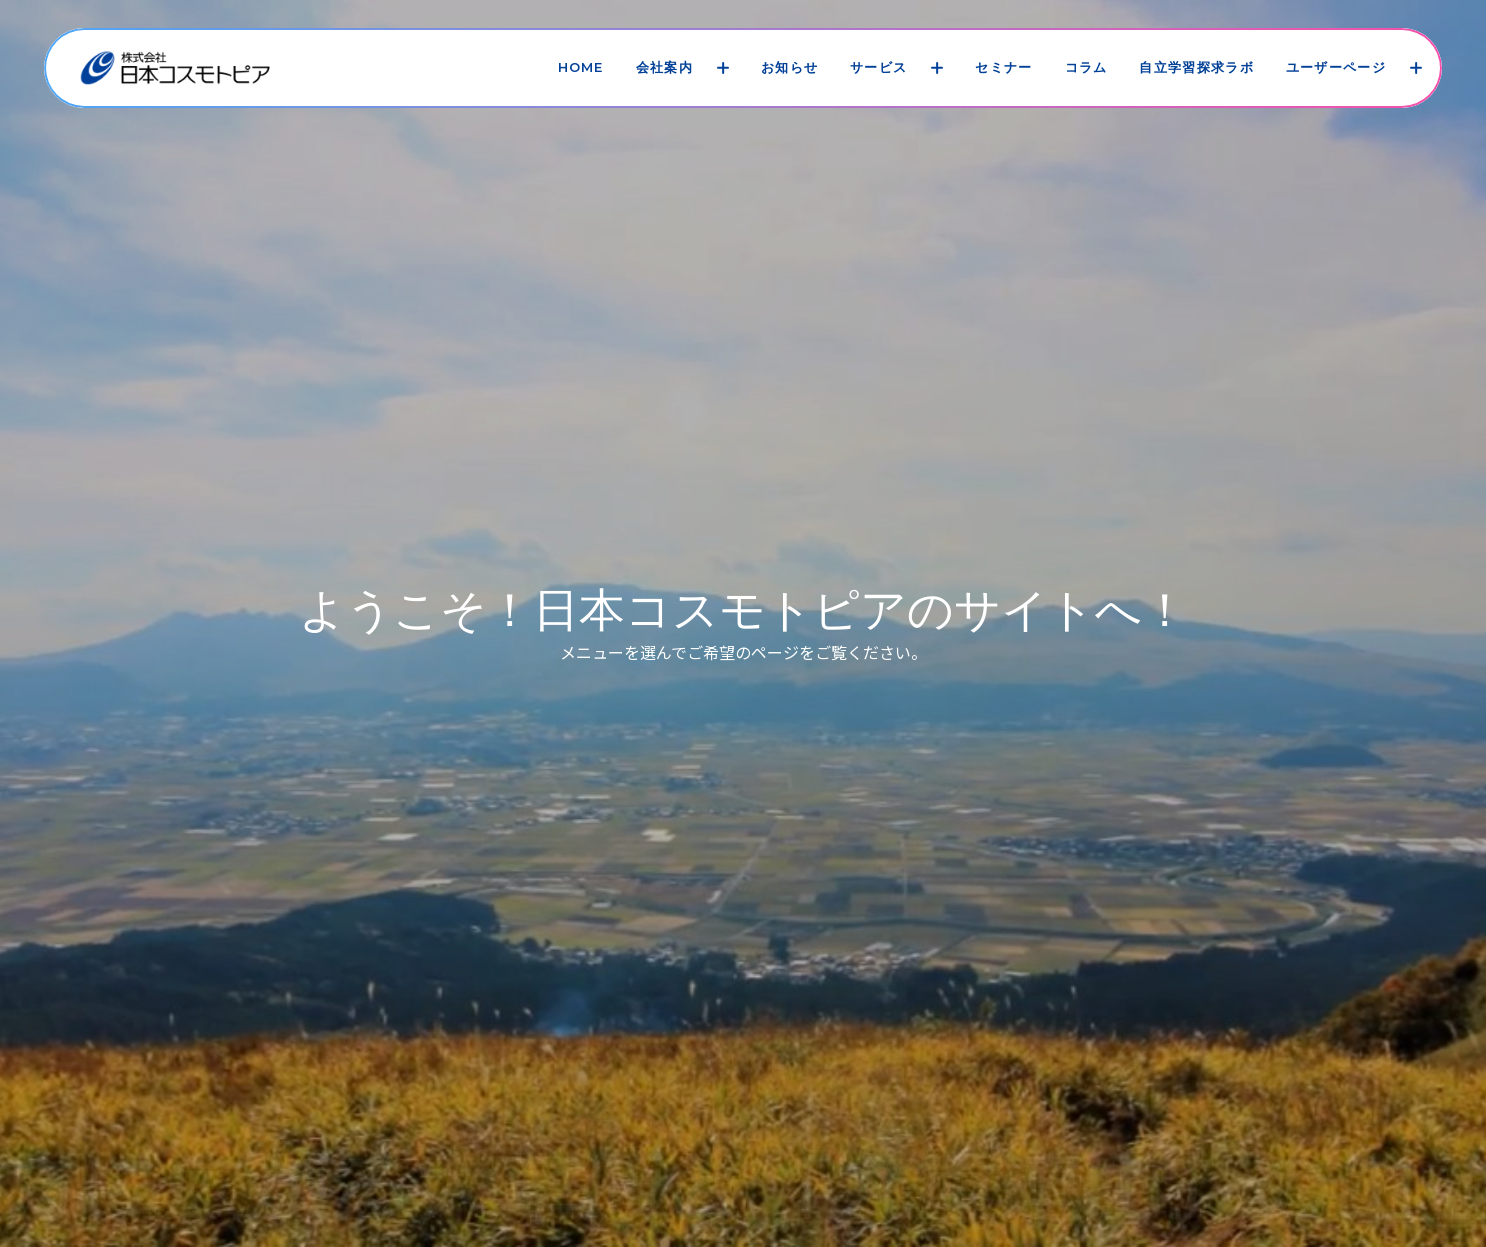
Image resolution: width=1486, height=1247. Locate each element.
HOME (581, 67)
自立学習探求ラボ (1196, 67)
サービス (878, 67)
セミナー (1003, 67)
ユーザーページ (1336, 67)
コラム (1086, 67)
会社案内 (664, 67)
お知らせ (789, 67)
